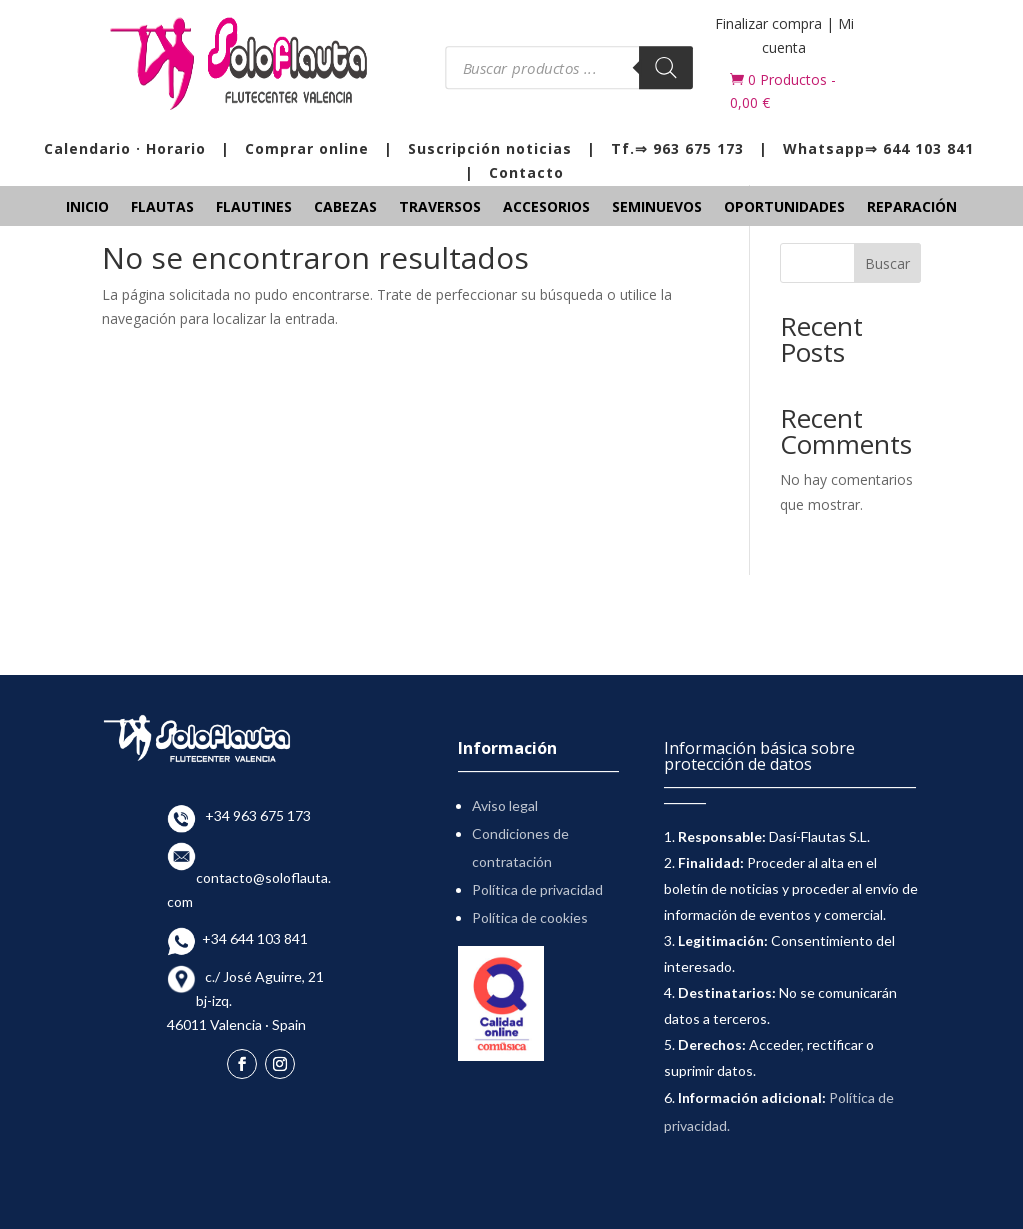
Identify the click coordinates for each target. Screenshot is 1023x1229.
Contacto (526, 172)
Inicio (87, 208)
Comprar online (307, 148)
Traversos (440, 208)
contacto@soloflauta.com (249, 877)
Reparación (912, 208)
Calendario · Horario (125, 148)
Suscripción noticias (490, 148)
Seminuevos (657, 208)
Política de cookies (530, 917)
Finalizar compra (768, 23)
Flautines (254, 208)
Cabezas (345, 208)
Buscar (887, 263)
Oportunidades (784, 208)
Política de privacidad (537, 889)
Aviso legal (505, 805)
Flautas (162, 208)
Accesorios (546, 208)
